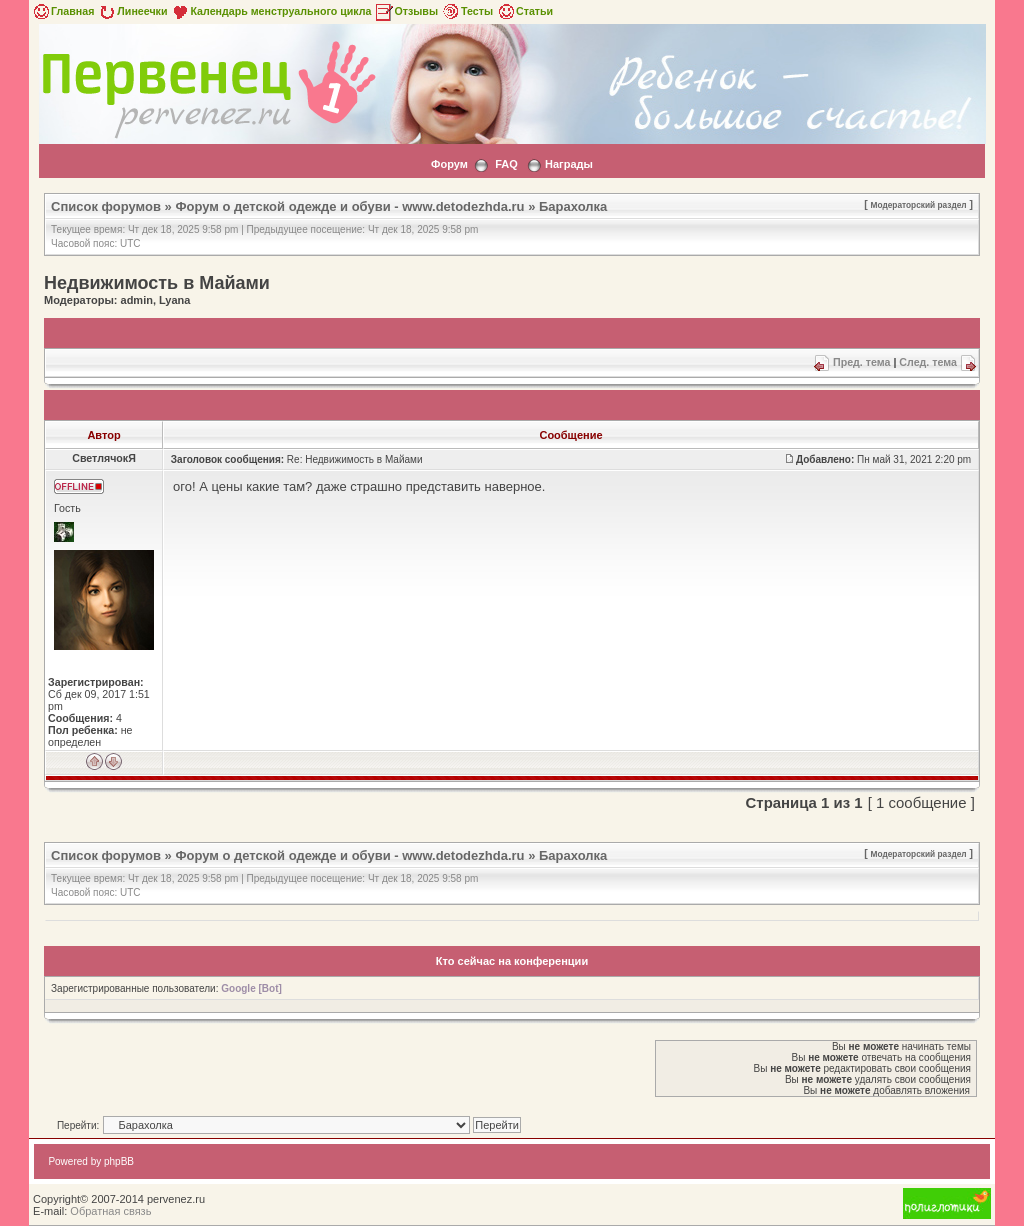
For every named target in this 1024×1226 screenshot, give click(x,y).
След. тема (928, 362)
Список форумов (106, 206)
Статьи (524, 11)
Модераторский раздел (919, 205)
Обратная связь (110, 1211)
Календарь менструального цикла (270, 11)
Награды (569, 164)
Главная (62, 11)
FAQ (506, 164)
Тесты (467, 11)
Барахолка (573, 206)
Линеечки (132, 11)
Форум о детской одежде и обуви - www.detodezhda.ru (349, 206)
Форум (449, 164)
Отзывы (406, 11)
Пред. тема (861, 362)
